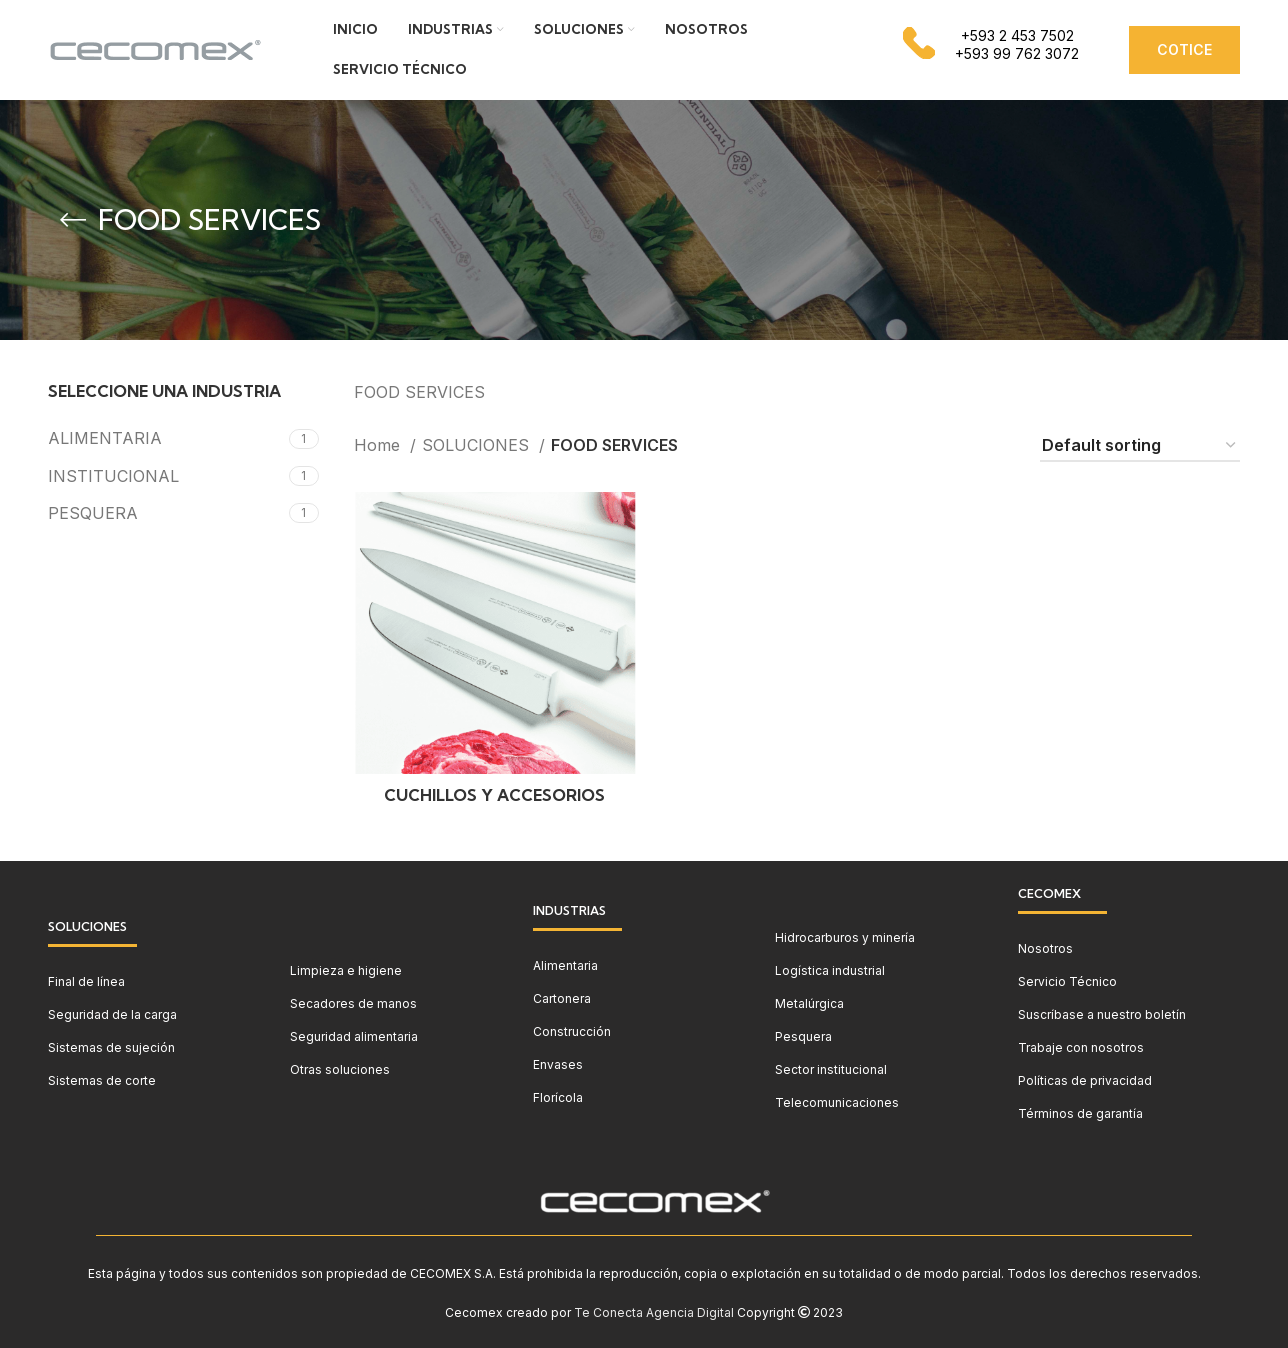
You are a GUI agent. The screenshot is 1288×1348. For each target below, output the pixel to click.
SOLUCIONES (478, 445)
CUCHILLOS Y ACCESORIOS (494, 795)
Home (379, 445)
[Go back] (73, 220)
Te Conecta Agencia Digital (654, 1312)
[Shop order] (1140, 446)
